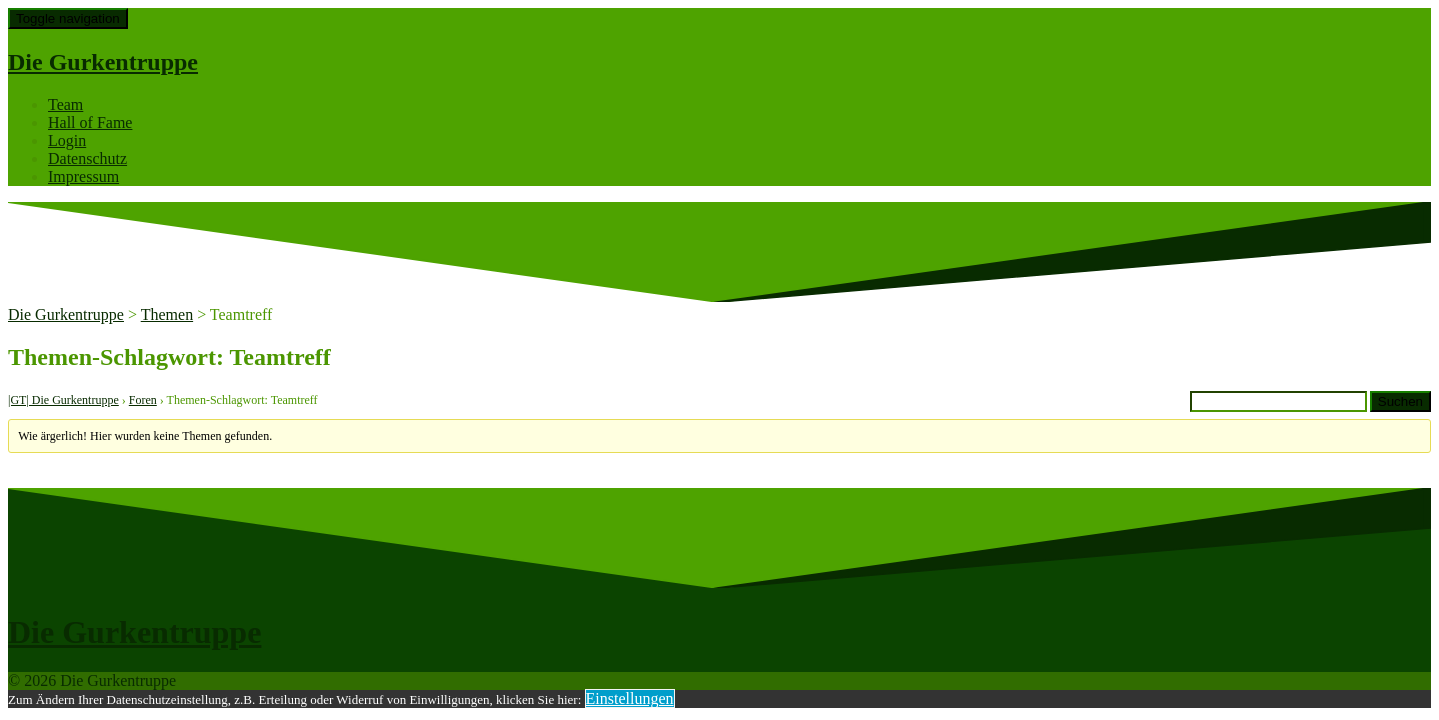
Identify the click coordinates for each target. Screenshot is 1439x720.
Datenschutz (87, 158)
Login (67, 140)
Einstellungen (630, 698)
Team (65, 104)
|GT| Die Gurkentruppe (63, 400)
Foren (143, 400)
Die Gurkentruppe (103, 62)
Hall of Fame (90, 122)
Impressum (83, 176)
